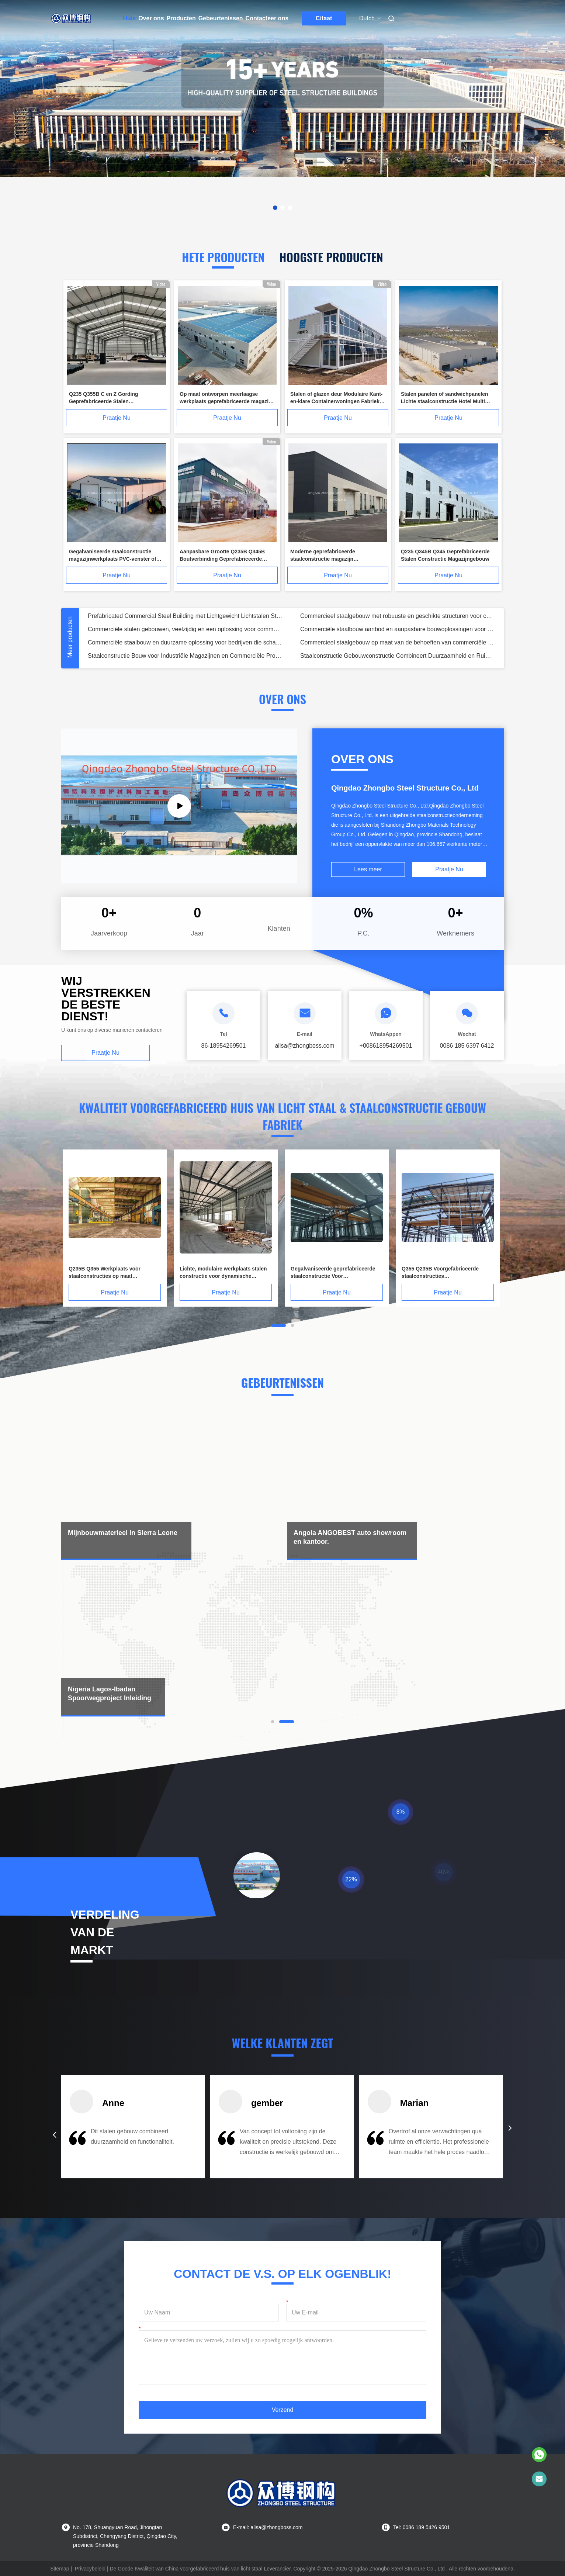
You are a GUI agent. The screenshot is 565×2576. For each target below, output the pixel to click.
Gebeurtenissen (220, 18)
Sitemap (59, 2569)
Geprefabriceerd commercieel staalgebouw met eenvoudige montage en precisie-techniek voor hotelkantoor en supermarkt (411, 642)
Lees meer (368, 869)
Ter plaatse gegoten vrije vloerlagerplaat (140, 629)
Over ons (151, 18)
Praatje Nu (117, 418)
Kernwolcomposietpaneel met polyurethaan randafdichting (385, 616)
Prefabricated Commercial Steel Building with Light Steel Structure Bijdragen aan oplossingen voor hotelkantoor (189, 642)
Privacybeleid (90, 2569)
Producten (181, 18)
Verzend (283, 2410)
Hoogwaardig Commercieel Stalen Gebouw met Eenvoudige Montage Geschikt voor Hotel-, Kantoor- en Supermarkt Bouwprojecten (411, 656)
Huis (129, 18)
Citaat (324, 18)
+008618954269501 (386, 1045)
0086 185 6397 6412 (467, 1045)
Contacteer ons (267, 18)
